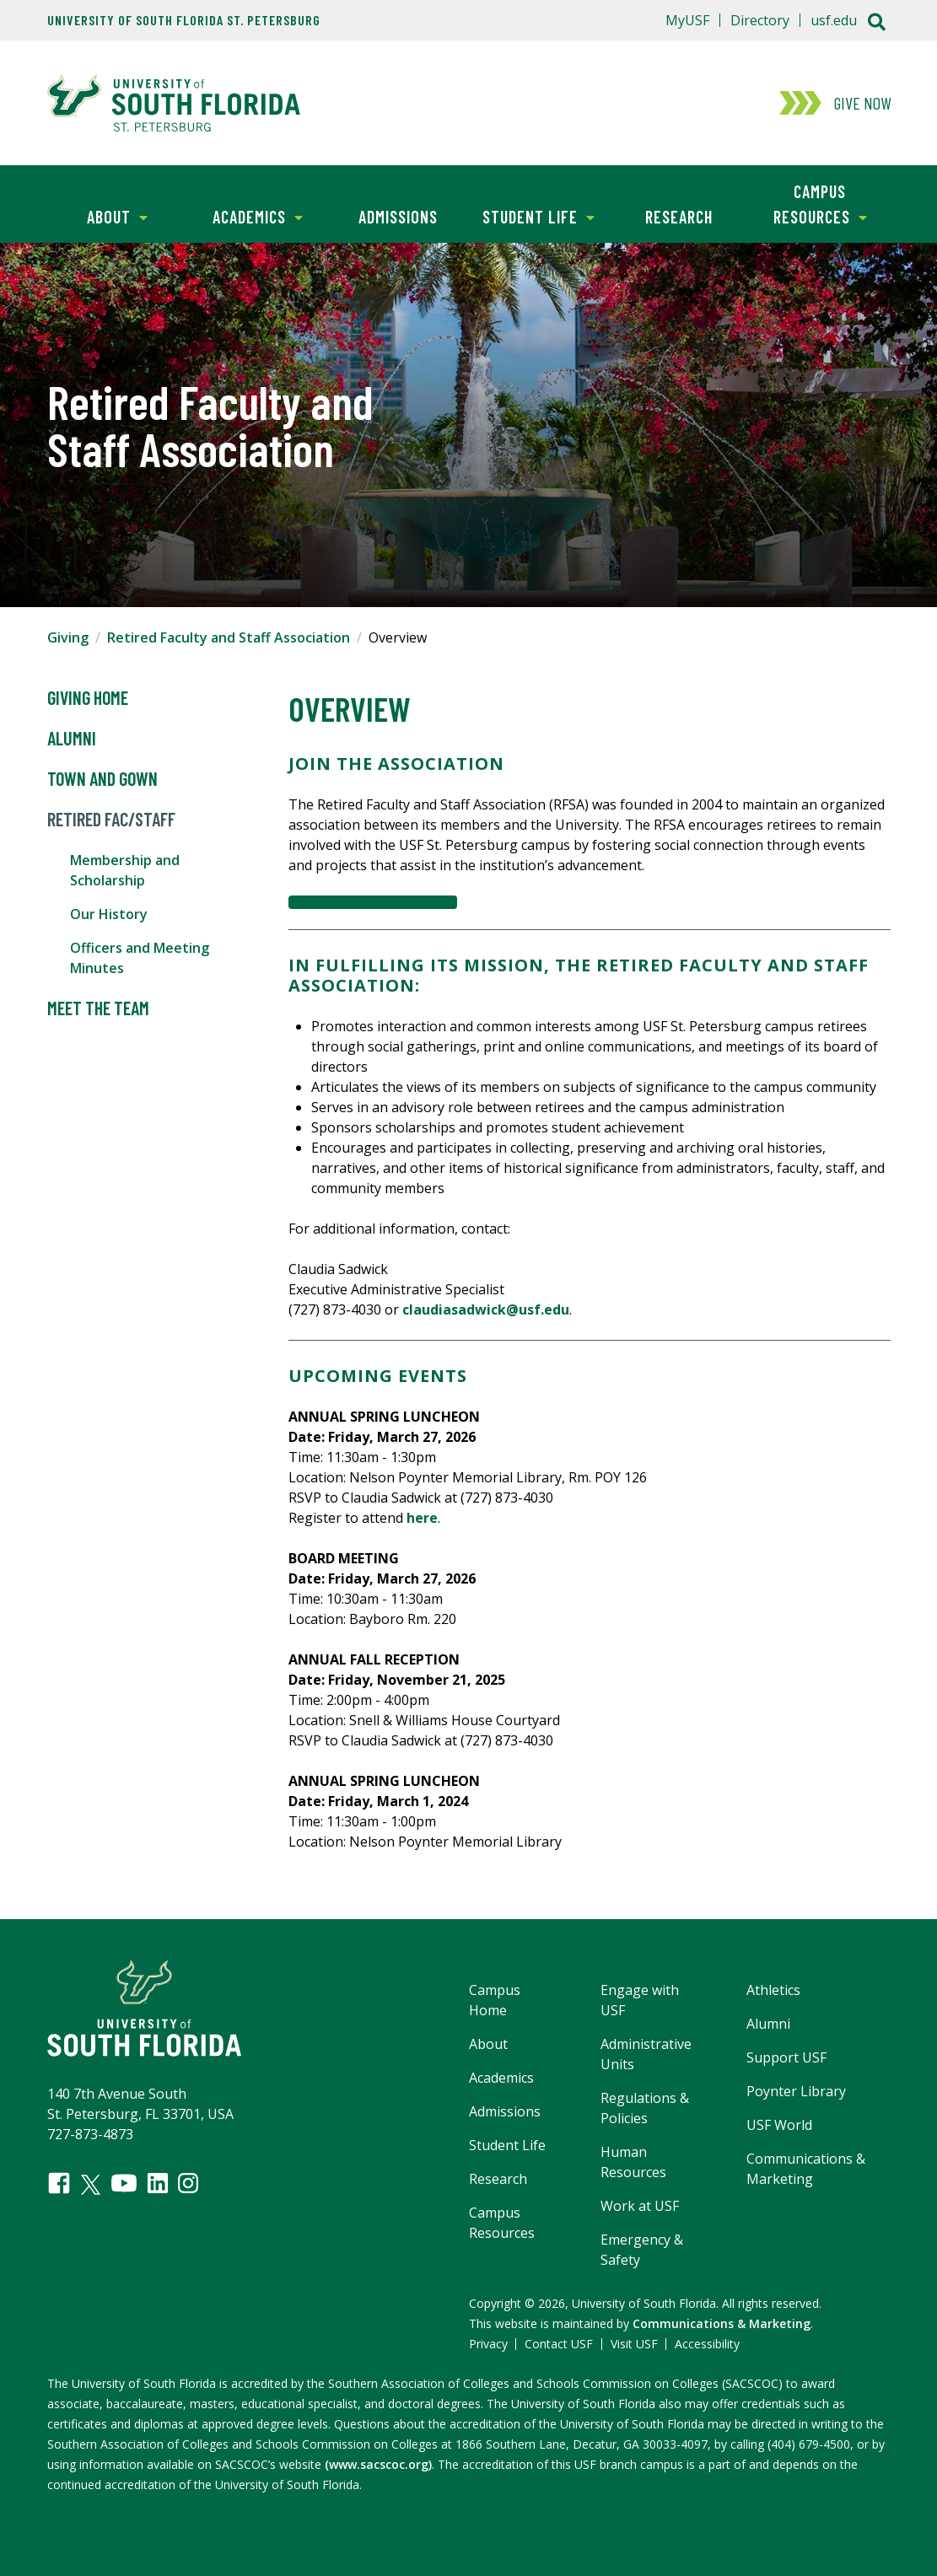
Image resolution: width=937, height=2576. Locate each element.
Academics (245, 215)
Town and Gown (102, 779)
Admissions (398, 217)
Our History (109, 914)
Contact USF (559, 2344)
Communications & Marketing (805, 2168)
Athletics (773, 1990)
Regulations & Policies (644, 2108)
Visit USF (634, 2344)
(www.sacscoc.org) (378, 2464)
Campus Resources (808, 203)
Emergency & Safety (641, 2249)
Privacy (488, 2344)
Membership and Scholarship (125, 870)
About (97, 215)
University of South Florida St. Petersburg (183, 20)
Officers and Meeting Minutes (139, 957)
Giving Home (87, 698)
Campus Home (494, 2000)
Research (679, 217)
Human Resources (633, 2162)
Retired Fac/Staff (111, 819)
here (422, 1517)
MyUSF (687, 20)
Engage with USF (639, 2000)
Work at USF (639, 2206)
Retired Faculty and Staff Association (228, 637)
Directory (759, 20)
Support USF (786, 2057)
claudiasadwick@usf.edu (485, 1309)
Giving (68, 637)
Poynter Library (796, 2091)
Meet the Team (98, 1008)
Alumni (71, 739)
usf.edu (833, 20)
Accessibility (707, 2344)
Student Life (531, 215)
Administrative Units (646, 2054)
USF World (779, 2125)
